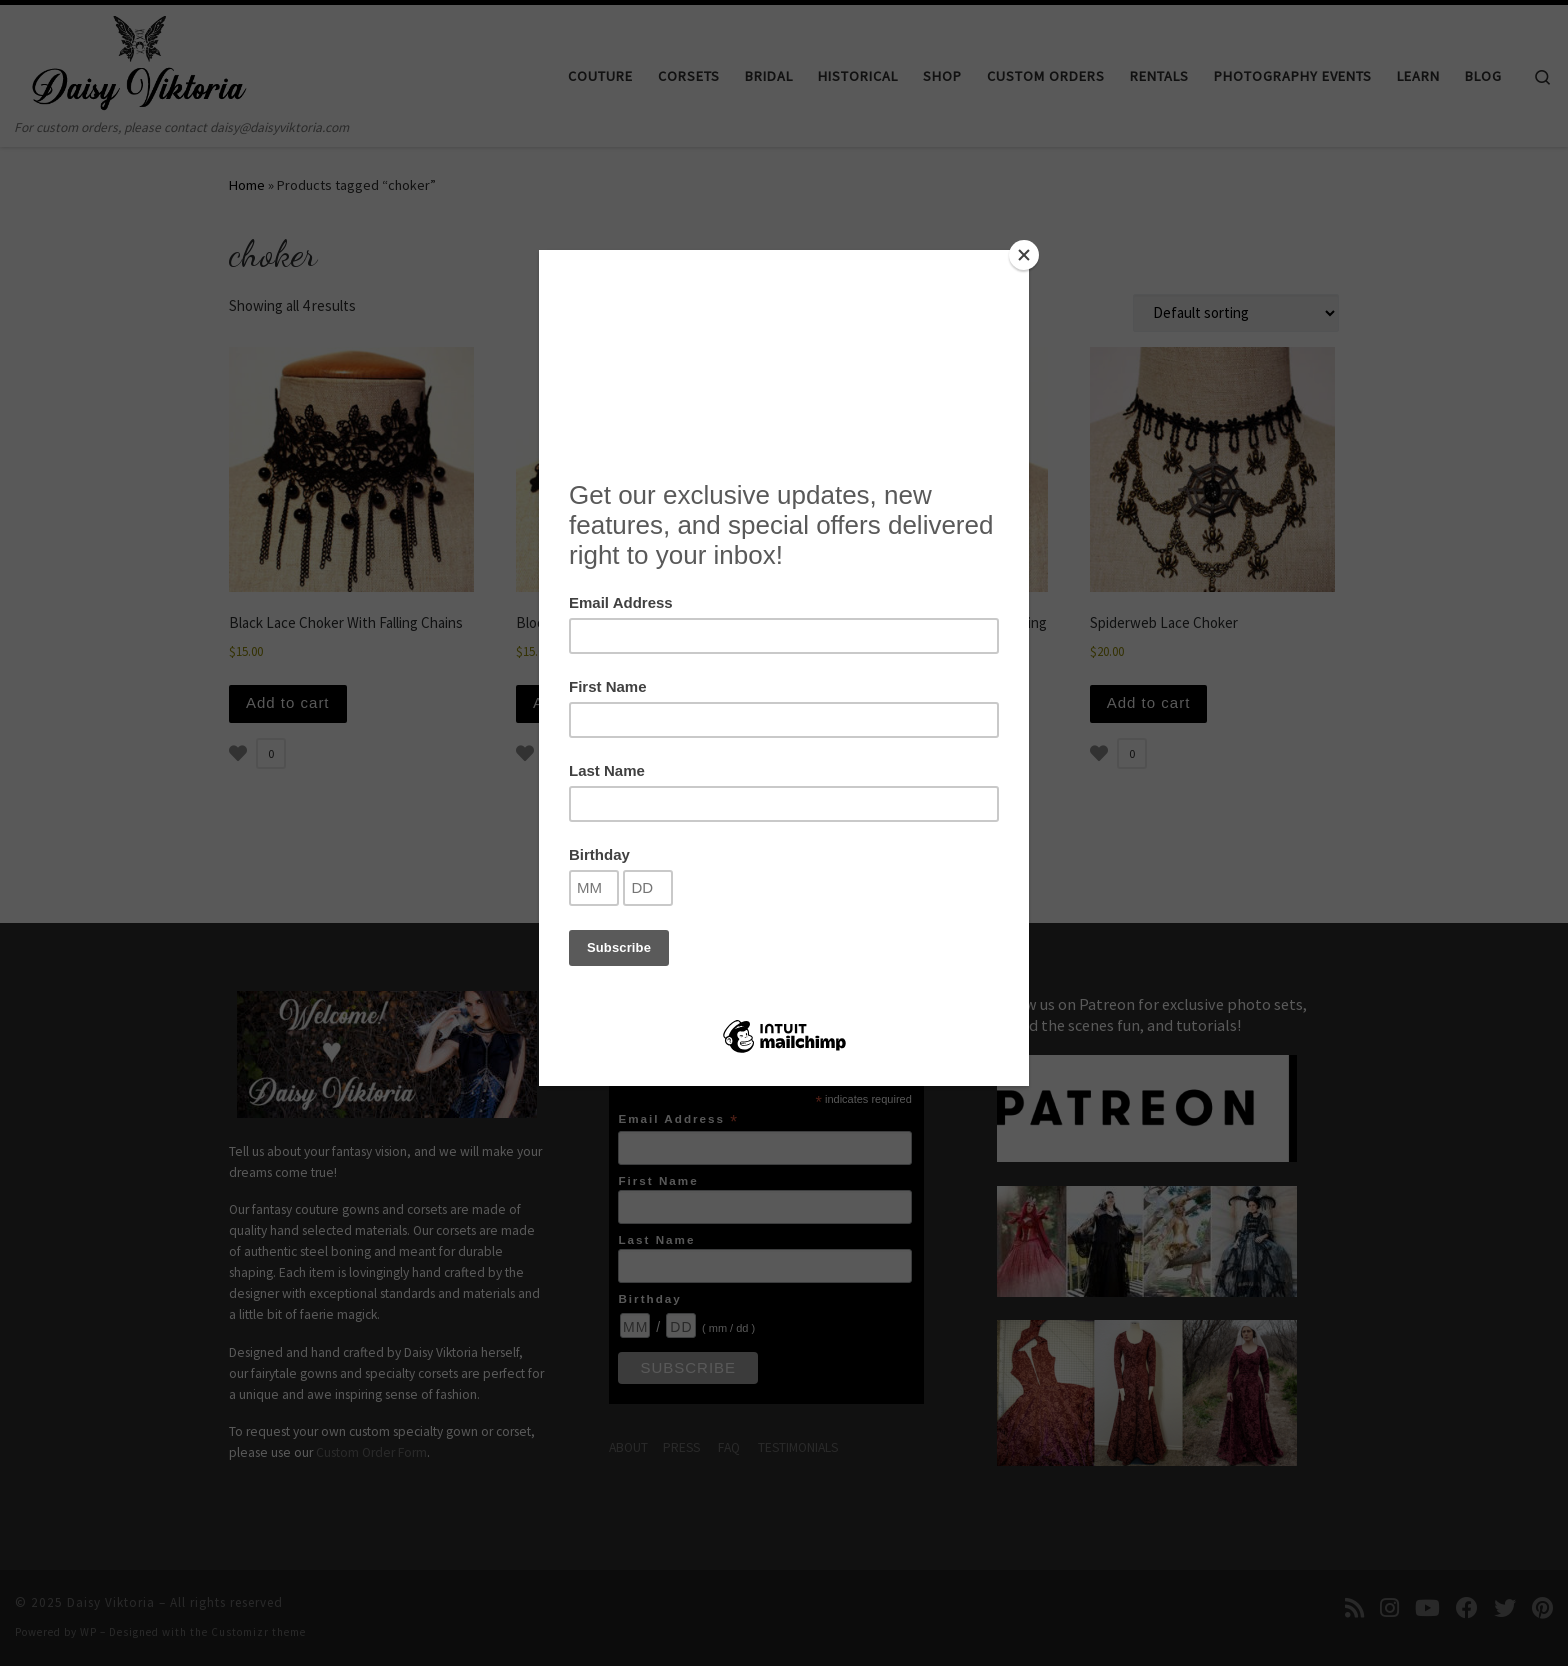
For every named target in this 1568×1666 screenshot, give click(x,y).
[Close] (1024, 255)
